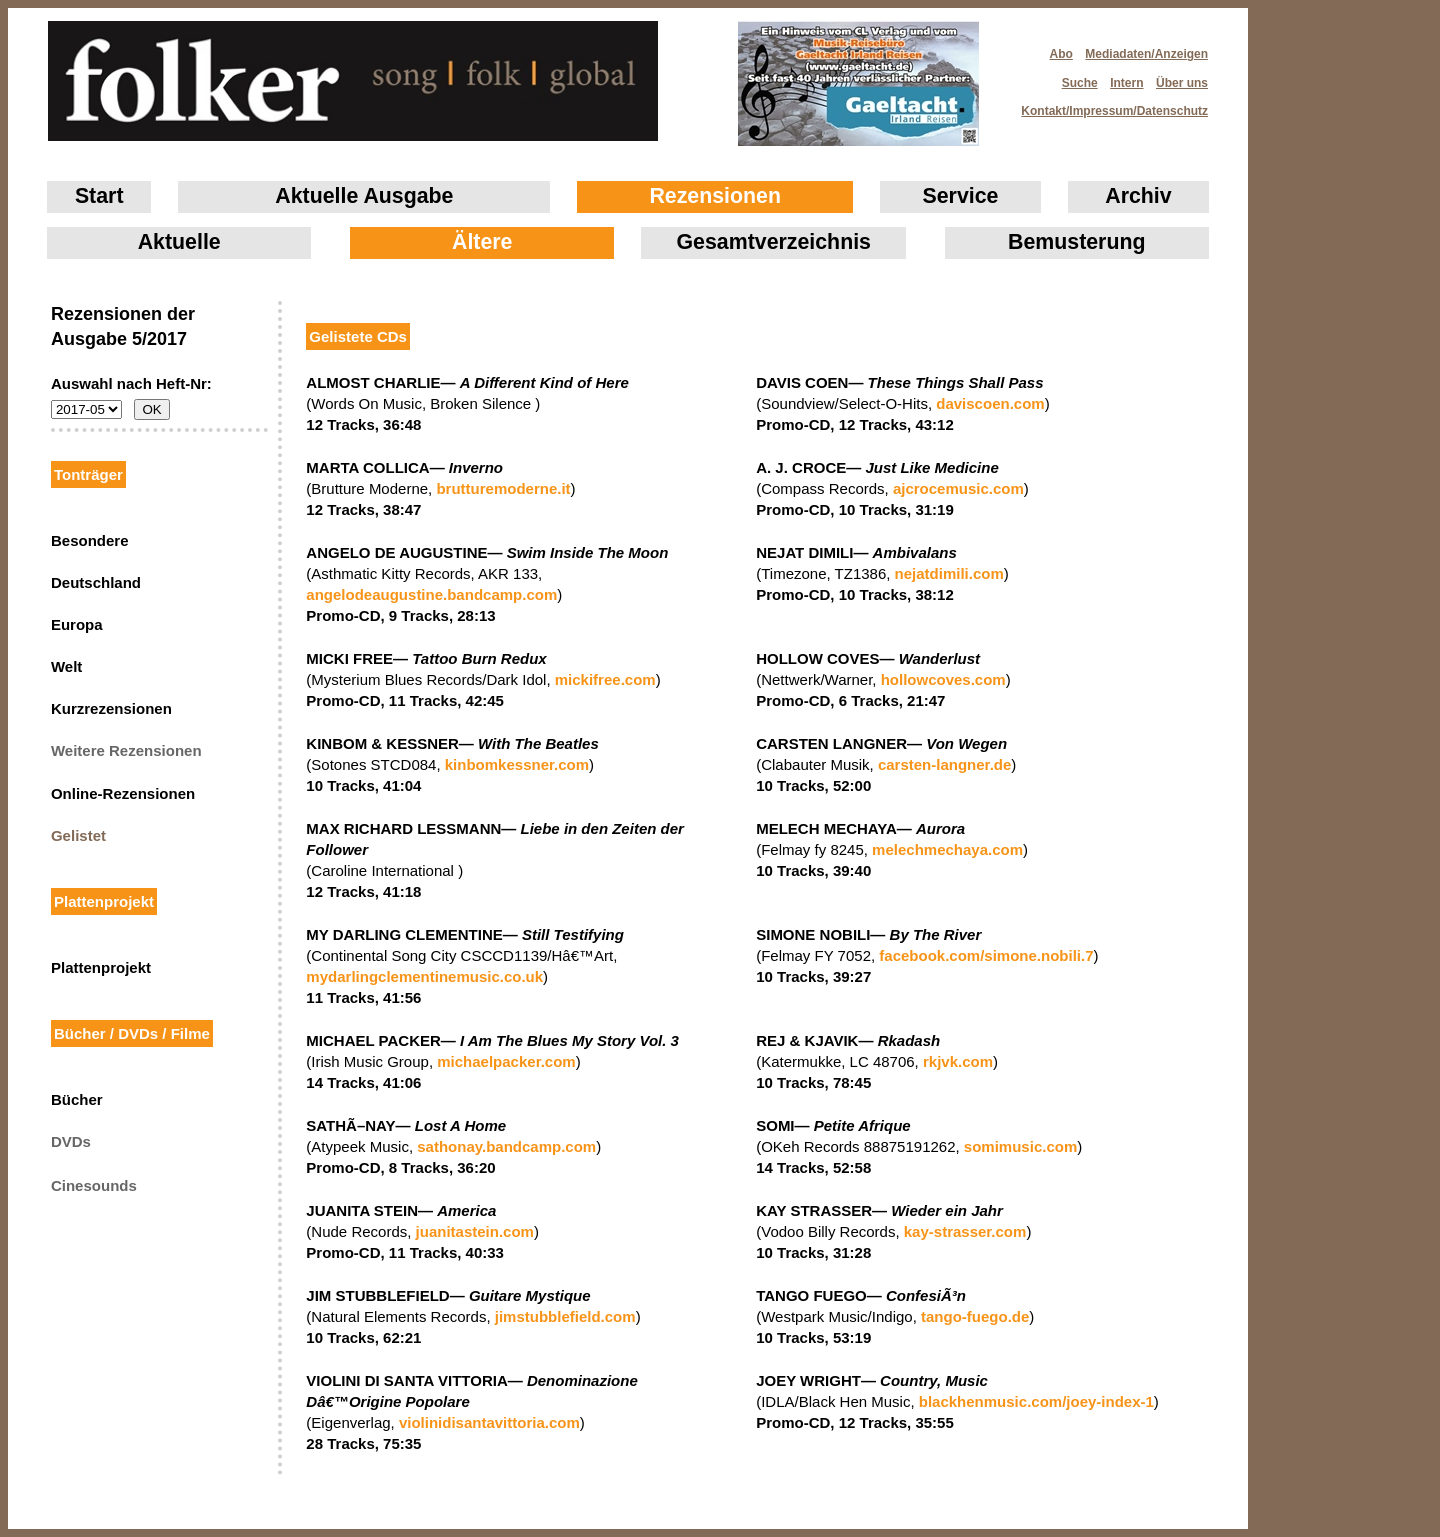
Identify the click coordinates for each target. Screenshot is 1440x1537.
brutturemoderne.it (503, 488)
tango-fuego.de (975, 1316)
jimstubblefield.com (565, 1316)
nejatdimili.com (949, 573)
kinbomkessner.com (517, 764)
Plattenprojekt (101, 967)
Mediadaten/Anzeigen (1146, 54)
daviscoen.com (990, 403)
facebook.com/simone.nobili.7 (986, 955)
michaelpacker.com (506, 1061)
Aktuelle (179, 242)
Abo (1061, 54)
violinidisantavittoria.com (489, 1422)
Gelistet (78, 835)
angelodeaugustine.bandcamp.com (431, 594)
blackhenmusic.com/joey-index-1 (1036, 1401)
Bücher (77, 1099)
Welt (66, 666)
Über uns (1182, 83)
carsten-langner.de (944, 764)
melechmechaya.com (947, 849)
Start (99, 196)
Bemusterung (1076, 242)
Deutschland (96, 582)
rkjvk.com (958, 1061)
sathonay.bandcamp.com (506, 1146)
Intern (1126, 83)
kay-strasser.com (965, 1231)
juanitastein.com (475, 1231)
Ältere (482, 242)
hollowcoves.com (943, 679)
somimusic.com (1020, 1146)
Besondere (90, 540)
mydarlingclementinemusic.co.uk (424, 976)
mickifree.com (605, 679)
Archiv (1138, 196)
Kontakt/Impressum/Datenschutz (1108, 105)
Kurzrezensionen (111, 708)
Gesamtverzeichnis (774, 242)
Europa (77, 624)
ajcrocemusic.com (958, 488)
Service (961, 196)
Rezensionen (715, 196)
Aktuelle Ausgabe (364, 196)
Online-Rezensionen (123, 793)
